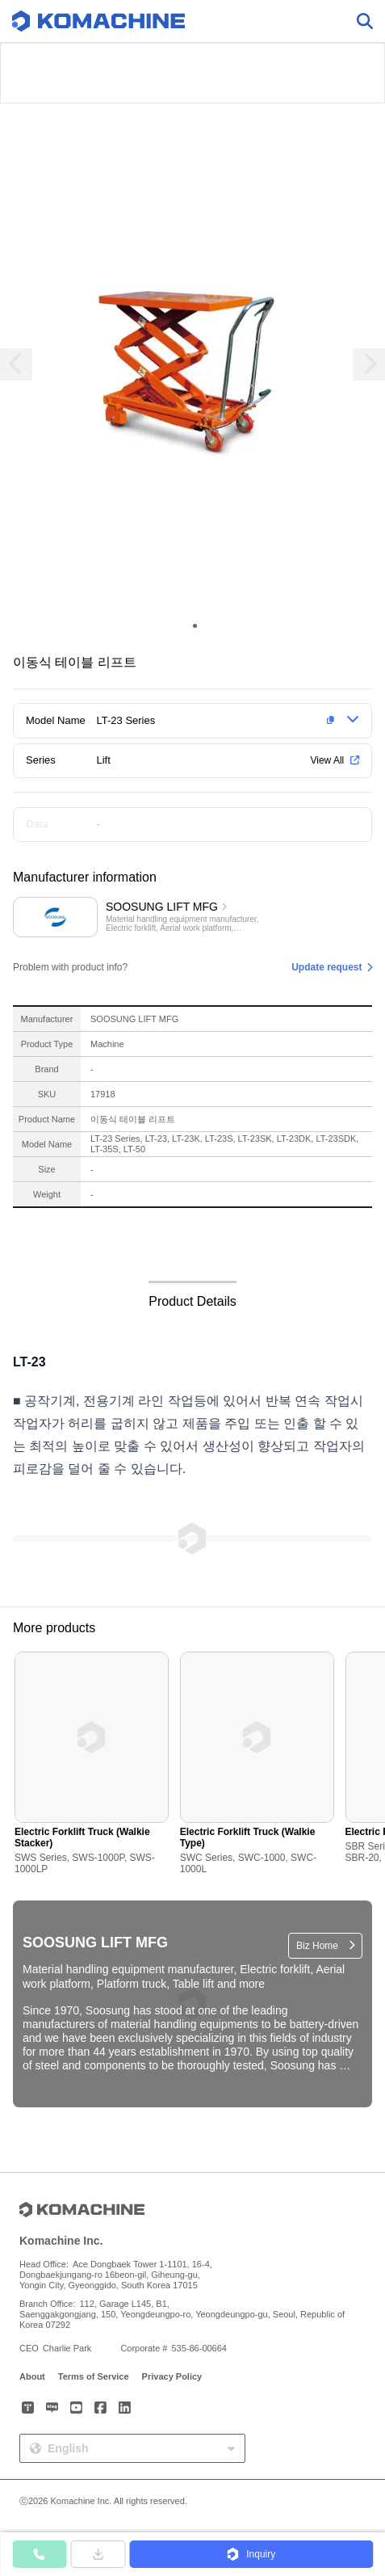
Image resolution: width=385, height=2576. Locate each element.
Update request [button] (326, 967)
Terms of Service (93, 2376)
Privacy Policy (172, 2376)
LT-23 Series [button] (126, 720)
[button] (219, 720)
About (32, 2376)
